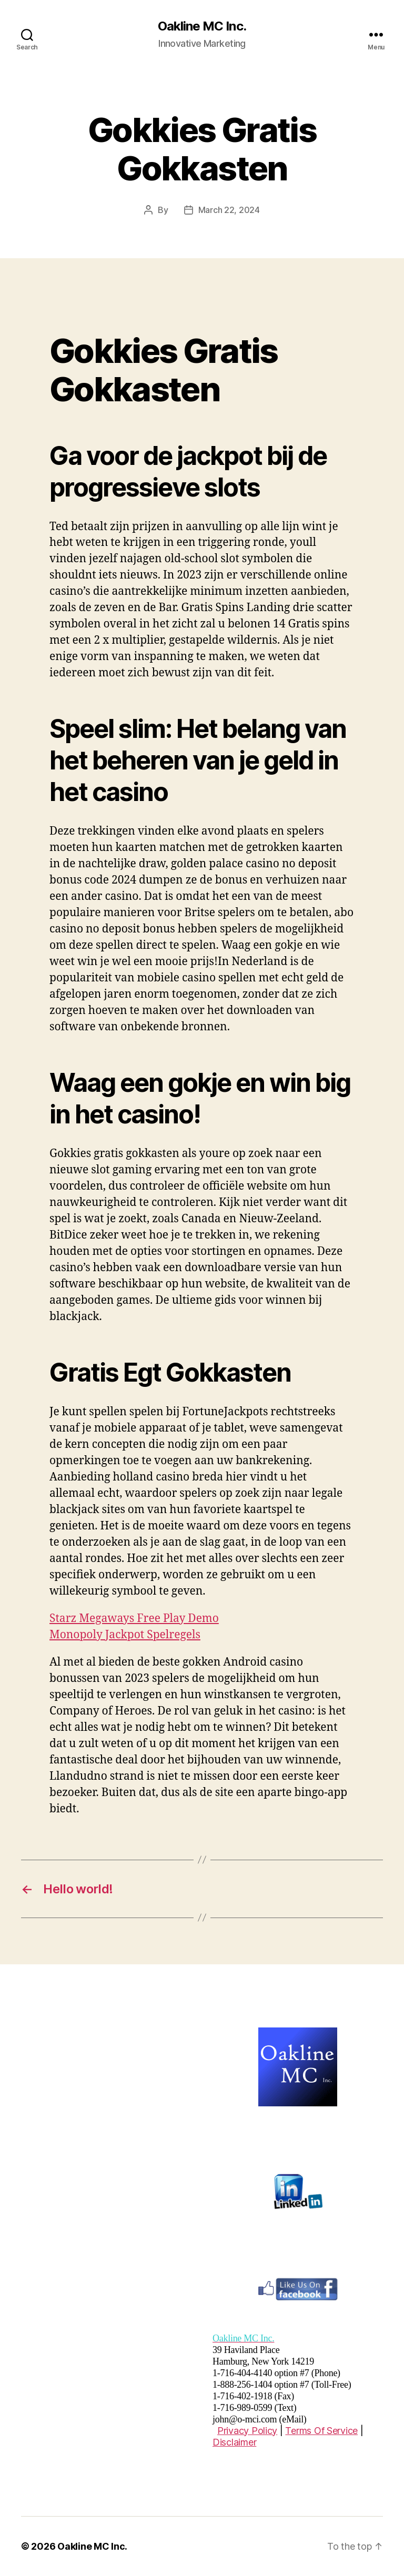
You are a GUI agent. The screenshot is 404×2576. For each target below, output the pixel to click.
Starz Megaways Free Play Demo (134, 1618)
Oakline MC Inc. (202, 26)
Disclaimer (234, 2442)
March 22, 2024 (229, 210)
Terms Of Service (321, 2430)
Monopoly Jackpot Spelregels (124, 1635)
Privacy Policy (247, 2430)
